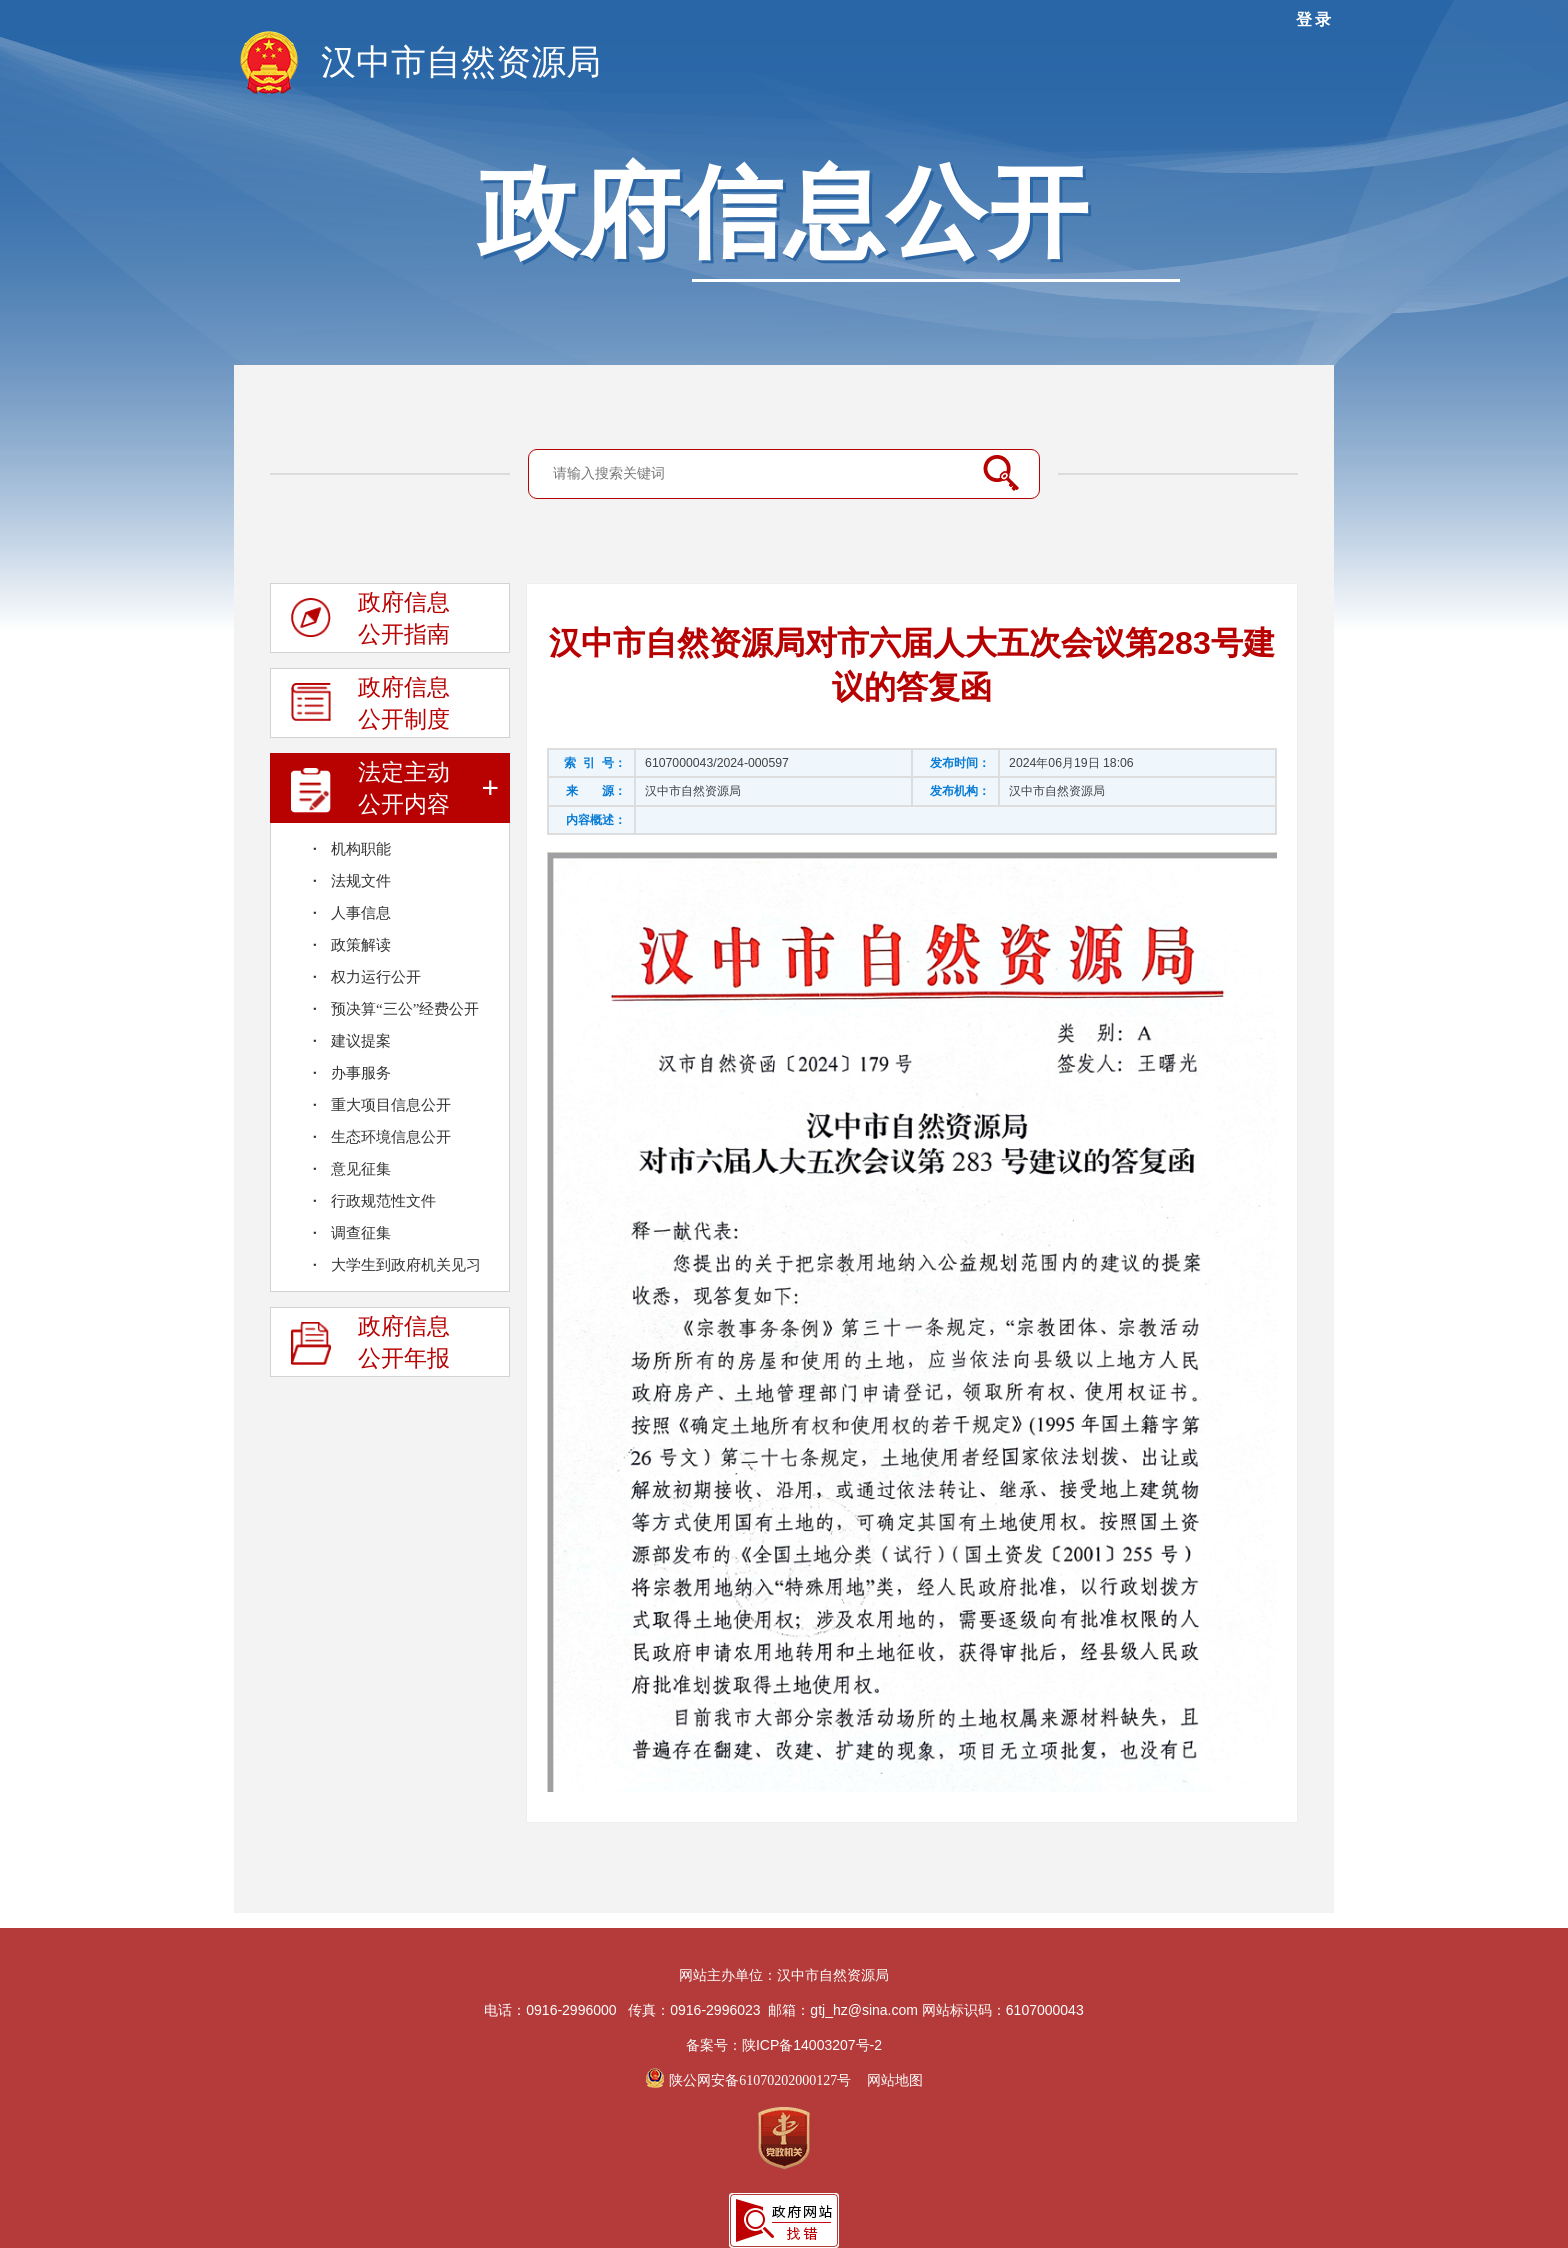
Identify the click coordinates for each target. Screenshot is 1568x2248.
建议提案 (361, 1041)
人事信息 (361, 913)
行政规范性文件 (383, 1201)
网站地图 (895, 2080)
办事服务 (361, 1073)
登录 (1315, 19)
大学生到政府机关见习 (406, 1265)
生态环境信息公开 (391, 1137)
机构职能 (361, 849)
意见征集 (361, 1169)
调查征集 (361, 1233)
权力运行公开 (376, 977)
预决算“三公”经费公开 (405, 1009)
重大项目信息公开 (391, 1105)
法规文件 (361, 881)
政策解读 (361, 945)
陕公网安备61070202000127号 (749, 2080)
